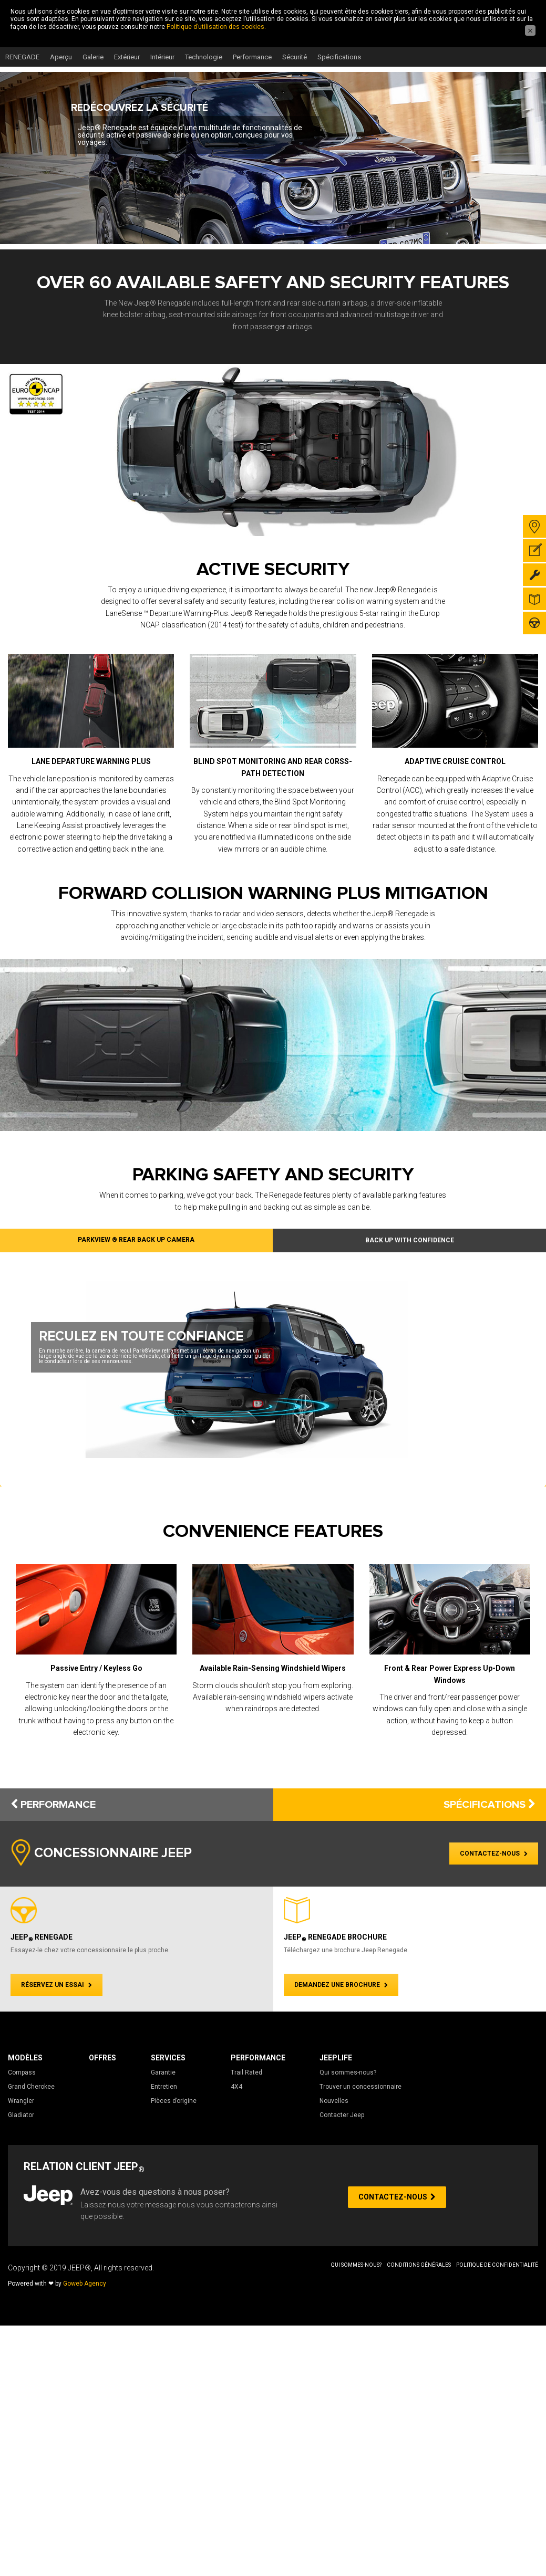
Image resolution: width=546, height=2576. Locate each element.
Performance (252, 57)
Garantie (163, 2072)
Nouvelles (334, 2100)
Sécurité (294, 57)
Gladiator (21, 2115)
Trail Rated (246, 2072)
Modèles (25, 2058)
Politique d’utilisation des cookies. (216, 26)
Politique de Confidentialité (497, 2265)
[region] (273, 158)
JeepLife (336, 2058)
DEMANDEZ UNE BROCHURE (341, 1984)
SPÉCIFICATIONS (489, 1804)
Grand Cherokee (31, 2086)
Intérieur (162, 57)
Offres (102, 2058)
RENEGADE (22, 57)
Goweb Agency (84, 2283)
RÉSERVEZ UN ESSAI (56, 1984)
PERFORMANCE (53, 1804)
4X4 (236, 2086)
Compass (22, 2072)
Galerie (93, 57)
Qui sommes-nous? (348, 2072)
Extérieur (127, 57)
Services (168, 2058)
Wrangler (21, 2100)
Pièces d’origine (174, 2100)
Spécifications (339, 57)
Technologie (203, 57)
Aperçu (61, 57)
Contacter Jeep (342, 2115)
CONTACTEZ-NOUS (494, 1853)
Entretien (164, 2086)
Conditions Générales (419, 2265)
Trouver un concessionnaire (360, 2086)
